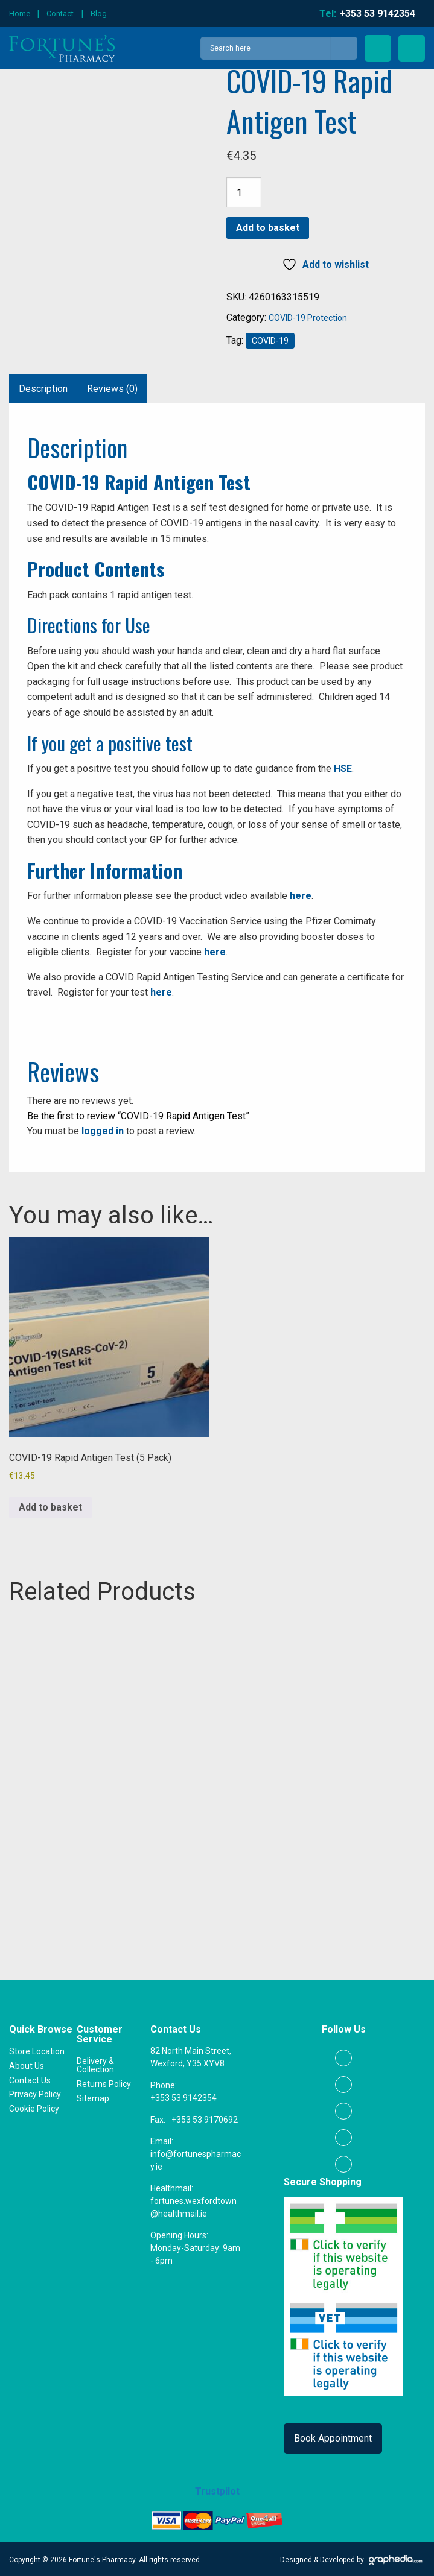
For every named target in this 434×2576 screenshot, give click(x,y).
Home (19, 13)
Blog (99, 13)
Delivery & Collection (95, 2065)
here (300, 895)
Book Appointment (333, 2437)
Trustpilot (217, 2490)
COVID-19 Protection (308, 318)
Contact (60, 13)
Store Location (37, 2051)
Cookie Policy (34, 2107)
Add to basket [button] (50, 1507)
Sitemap (93, 2097)
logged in (102, 1131)
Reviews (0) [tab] (112, 388)
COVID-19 (270, 341)
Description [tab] (43, 388)
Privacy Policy (35, 2093)
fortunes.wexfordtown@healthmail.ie (193, 2206)
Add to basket (267, 227)
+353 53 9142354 (183, 2096)
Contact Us (30, 2079)
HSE (343, 768)
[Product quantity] (243, 192)
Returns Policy (104, 2083)
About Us (26, 2064)
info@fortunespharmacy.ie (195, 2159)
